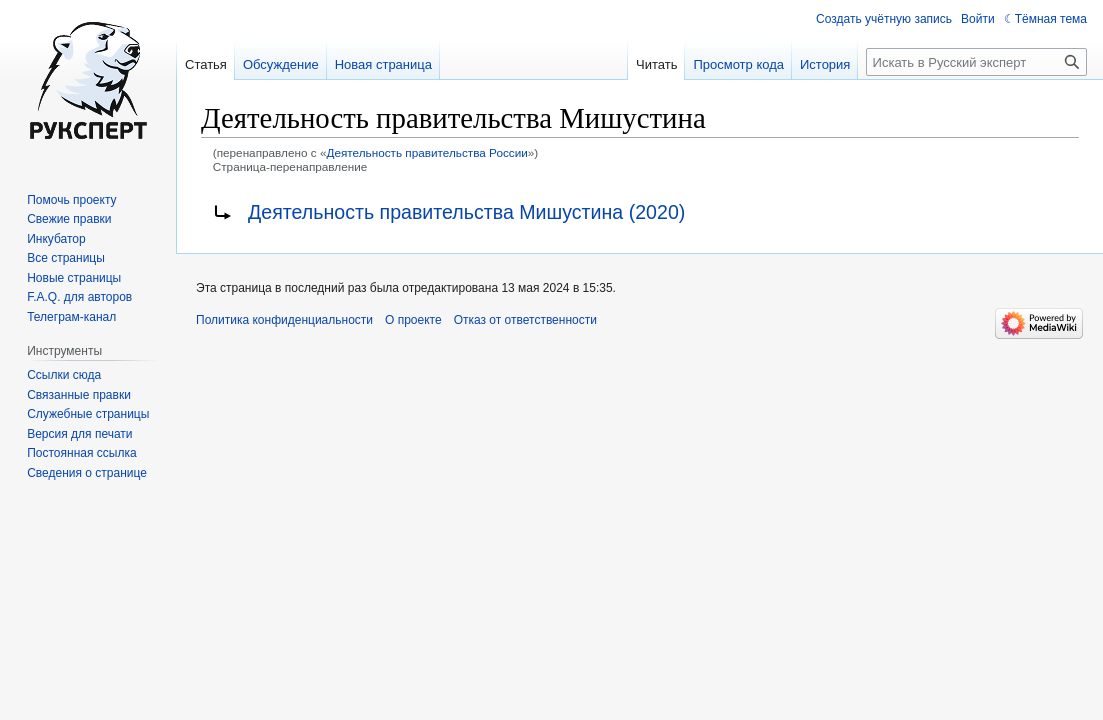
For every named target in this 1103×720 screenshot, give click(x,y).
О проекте (413, 320)
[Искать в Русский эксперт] (976, 62)
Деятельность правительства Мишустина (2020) (466, 212)
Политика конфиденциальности (284, 320)
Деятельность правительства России (426, 152)
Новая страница (383, 64)
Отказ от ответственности (525, 320)
